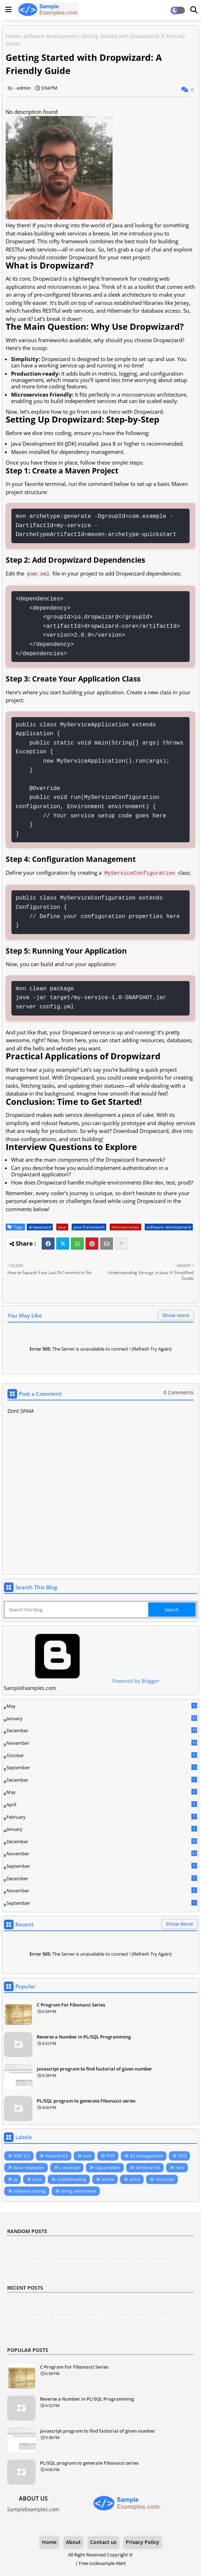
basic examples (29, 2167)
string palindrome (78, 2191)
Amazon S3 (56, 2156)
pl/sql (134, 2179)
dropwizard (40, 1227)
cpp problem (107, 2167)
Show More (179, 1923)
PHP (111, 2156)
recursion (164, 2179)
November (101, 1743)
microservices (125, 1227)
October (101, 1755)
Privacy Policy (142, 2542)
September (101, 1767)
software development (50, 36)
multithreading (71, 2179)
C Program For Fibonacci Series (71, 2005)
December (101, 1730)
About (73, 2542)
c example (70, 2167)
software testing (30, 2191)
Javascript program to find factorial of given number (94, 2069)
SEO (182, 2156)
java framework (88, 1227)
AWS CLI (22, 2156)
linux (37, 2179)
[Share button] (121, 1243)
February (101, 1817)
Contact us (103, 2542)
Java (62, 1227)
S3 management (146, 2156)
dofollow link (147, 2167)
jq (15, 2179)
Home (13, 36)
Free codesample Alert (102, 2563)
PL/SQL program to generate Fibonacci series (86, 2101)
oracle (108, 2179)
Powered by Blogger (82, 1680)
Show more (176, 1315)
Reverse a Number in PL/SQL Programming (84, 2037)
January (101, 1718)
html (179, 2167)
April (101, 1804)
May (101, 1706)
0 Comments (179, 1392)
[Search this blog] (76, 1609)
